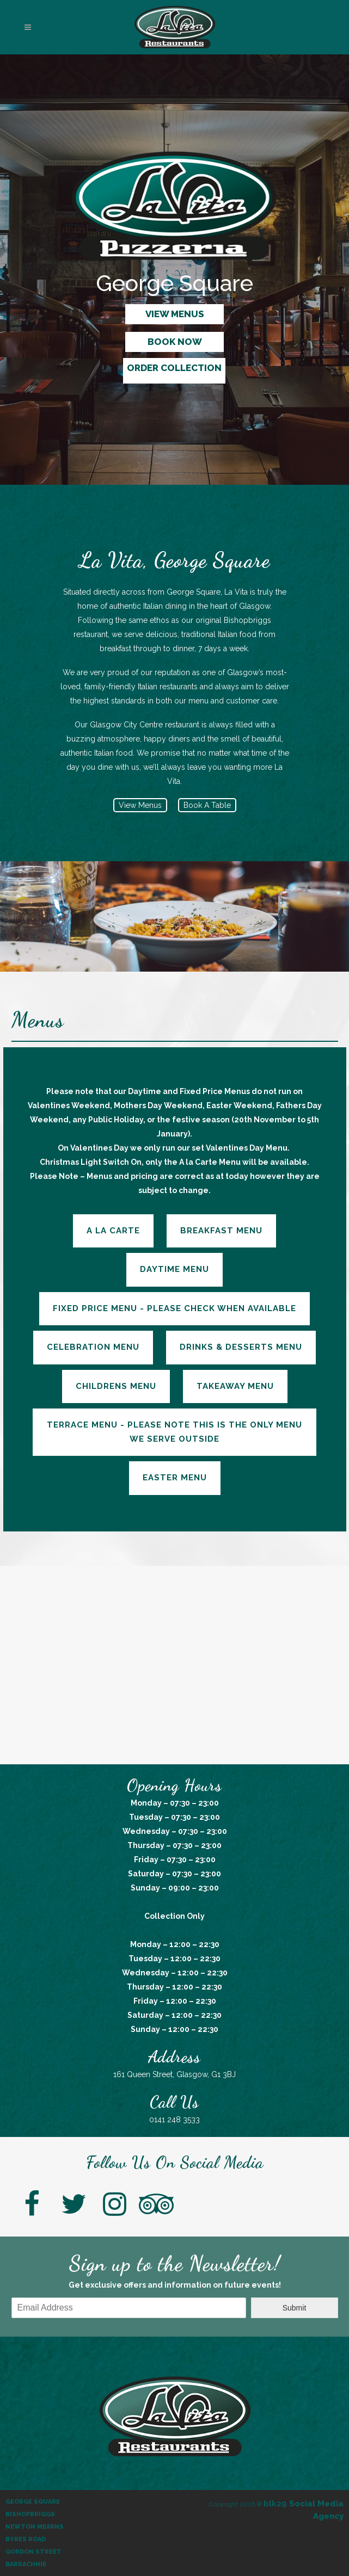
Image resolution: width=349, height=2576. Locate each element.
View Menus (140, 805)
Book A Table (207, 805)
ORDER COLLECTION (174, 367)
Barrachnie (25, 2564)
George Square (32, 2501)
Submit (295, 2307)
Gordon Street (33, 2551)
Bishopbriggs (30, 2514)
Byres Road (25, 2539)
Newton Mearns (34, 2526)
